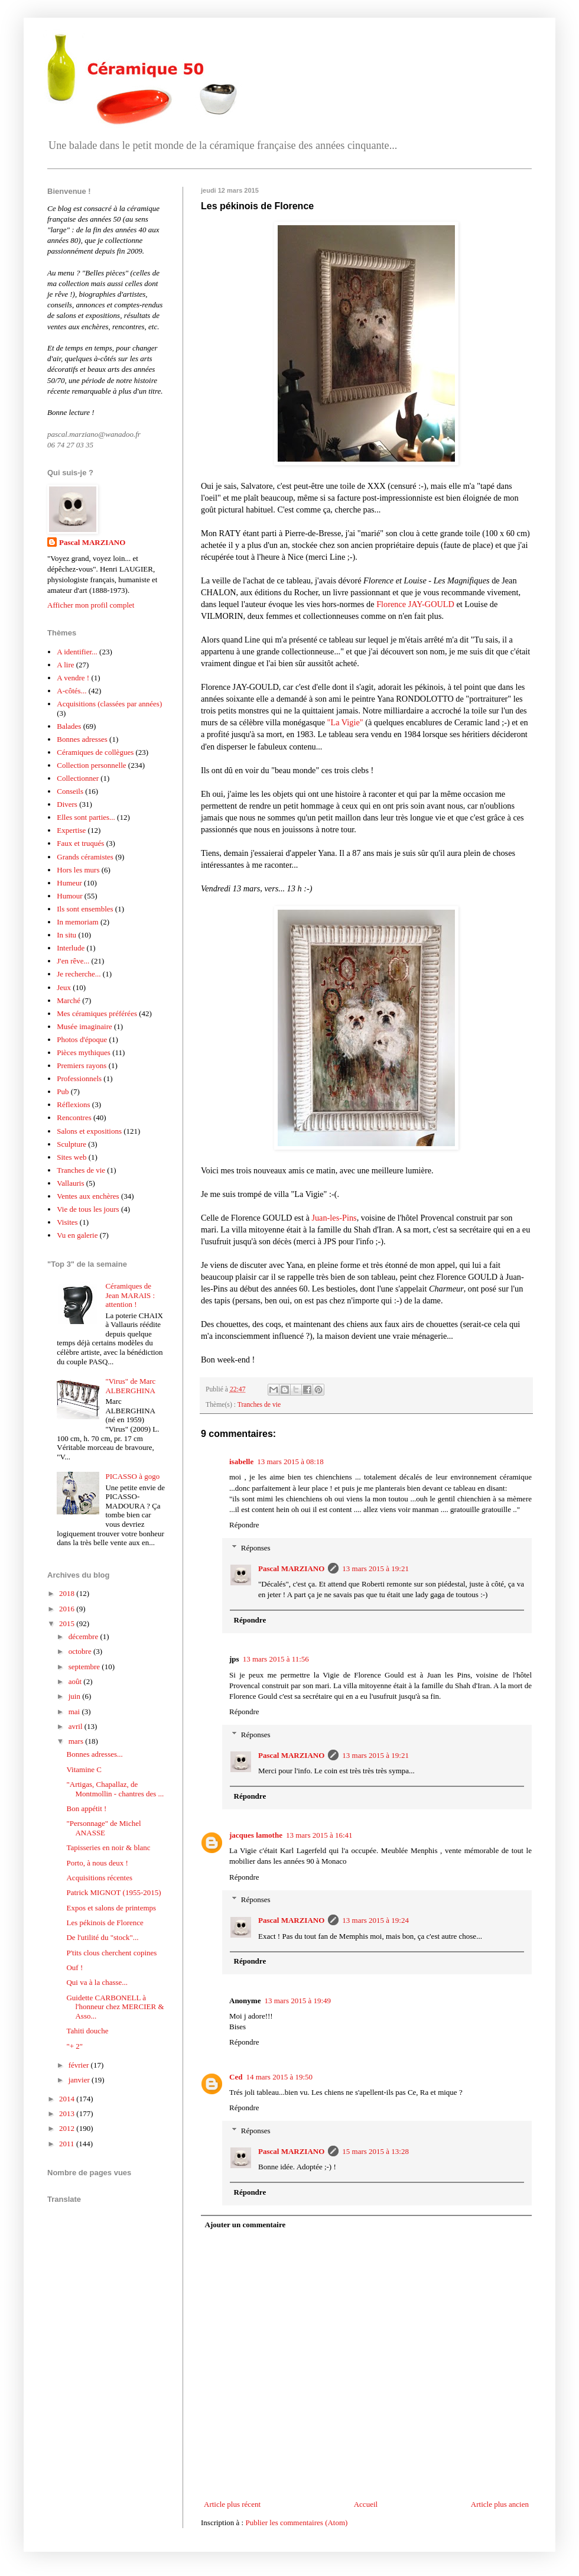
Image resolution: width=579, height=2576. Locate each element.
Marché (68, 1000)
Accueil (366, 2504)
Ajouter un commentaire (245, 2224)
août (76, 1681)
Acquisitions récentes (99, 1877)
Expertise (71, 830)
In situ (66, 934)
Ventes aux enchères (88, 1196)
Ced (235, 2076)
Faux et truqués (80, 843)
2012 (67, 2128)
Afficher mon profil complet (90, 605)
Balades (69, 726)
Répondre (244, 1524)
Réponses (256, 1547)
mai (75, 1711)
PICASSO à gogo (132, 1476)
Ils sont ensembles (85, 908)
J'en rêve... (73, 960)
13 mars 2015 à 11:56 (276, 1658)
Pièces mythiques (83, 1052)
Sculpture (71, 1144)
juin (75, 1696)
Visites (67, 1222)
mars (77, 1741)
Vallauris (70, 1183)
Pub (63, 1091)
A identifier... (77, 651)
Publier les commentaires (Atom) (296, 2522)
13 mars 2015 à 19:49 (297, 2000)
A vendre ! (73, 677)
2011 (67, 2143)
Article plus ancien (500, 2504)
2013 (67, 2113)
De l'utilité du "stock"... (102, 1937)
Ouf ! (74, 1967)
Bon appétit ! (86, 1808)
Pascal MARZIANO (291, 1568)
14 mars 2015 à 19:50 (279, 2076)
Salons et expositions (89, 1131)
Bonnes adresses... (94, 1754)
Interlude (70, 947)
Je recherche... (78, 973)
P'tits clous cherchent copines (111, 1952)
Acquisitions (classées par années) (109, 703)
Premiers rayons (81, 1065)
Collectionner (78, 778)
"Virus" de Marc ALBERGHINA (130, 1386)
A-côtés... (71, 690)
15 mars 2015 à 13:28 (375, 2151)
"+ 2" (74, 2046)
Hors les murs (78, 869)
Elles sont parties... (86, 817)
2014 (67, 2098)
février (80, 2065)
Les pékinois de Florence (104, 1922)
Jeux (64, 987)
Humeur (69, 882)
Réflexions (73, 1104)
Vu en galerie (77, 1235)
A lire (65, 664)
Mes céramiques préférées (97, 1013)
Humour (69, 895)
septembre (85, 1666)
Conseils (70, 791)
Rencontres (74, 1117)
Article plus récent (232, 2504)
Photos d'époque (82, 1039)
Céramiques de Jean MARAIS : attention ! (130, 1295)
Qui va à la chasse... (97, 1982)
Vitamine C (84, 1769)
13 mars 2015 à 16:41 (319, 1835)
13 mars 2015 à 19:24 (375, 1920)
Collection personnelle (91, 765)
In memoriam (77, 921)
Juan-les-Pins (333, 1217)
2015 (67, 1623)
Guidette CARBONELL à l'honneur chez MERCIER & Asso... (115, 2006)
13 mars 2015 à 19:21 (375, 1568)
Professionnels (79, 1078)
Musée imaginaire (84, 1026)
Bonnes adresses (82, 739)
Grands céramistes (85, 856)
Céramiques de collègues (95, 752)
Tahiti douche (87, 2030)
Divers (67, 804)
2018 (67, 1593)
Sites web (71, 1157)
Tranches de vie (259, 1405)
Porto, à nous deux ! (97, 1862)
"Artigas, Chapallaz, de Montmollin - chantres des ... (115, 1789)
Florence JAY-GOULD (415, 604)
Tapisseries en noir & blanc (108, 1847)
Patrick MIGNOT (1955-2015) (113, 1892)
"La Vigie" (345, 722)
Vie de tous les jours (88, 1209)
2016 (67, 1608)
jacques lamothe (255, 1835)
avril (76, 1726)
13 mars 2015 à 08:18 (290, 1461)
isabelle (241, 1461)
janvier (80, 2079)
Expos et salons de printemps (111, 1907)
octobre (81, 1651)
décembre (84, 1636)
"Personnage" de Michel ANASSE (103, 1828)
